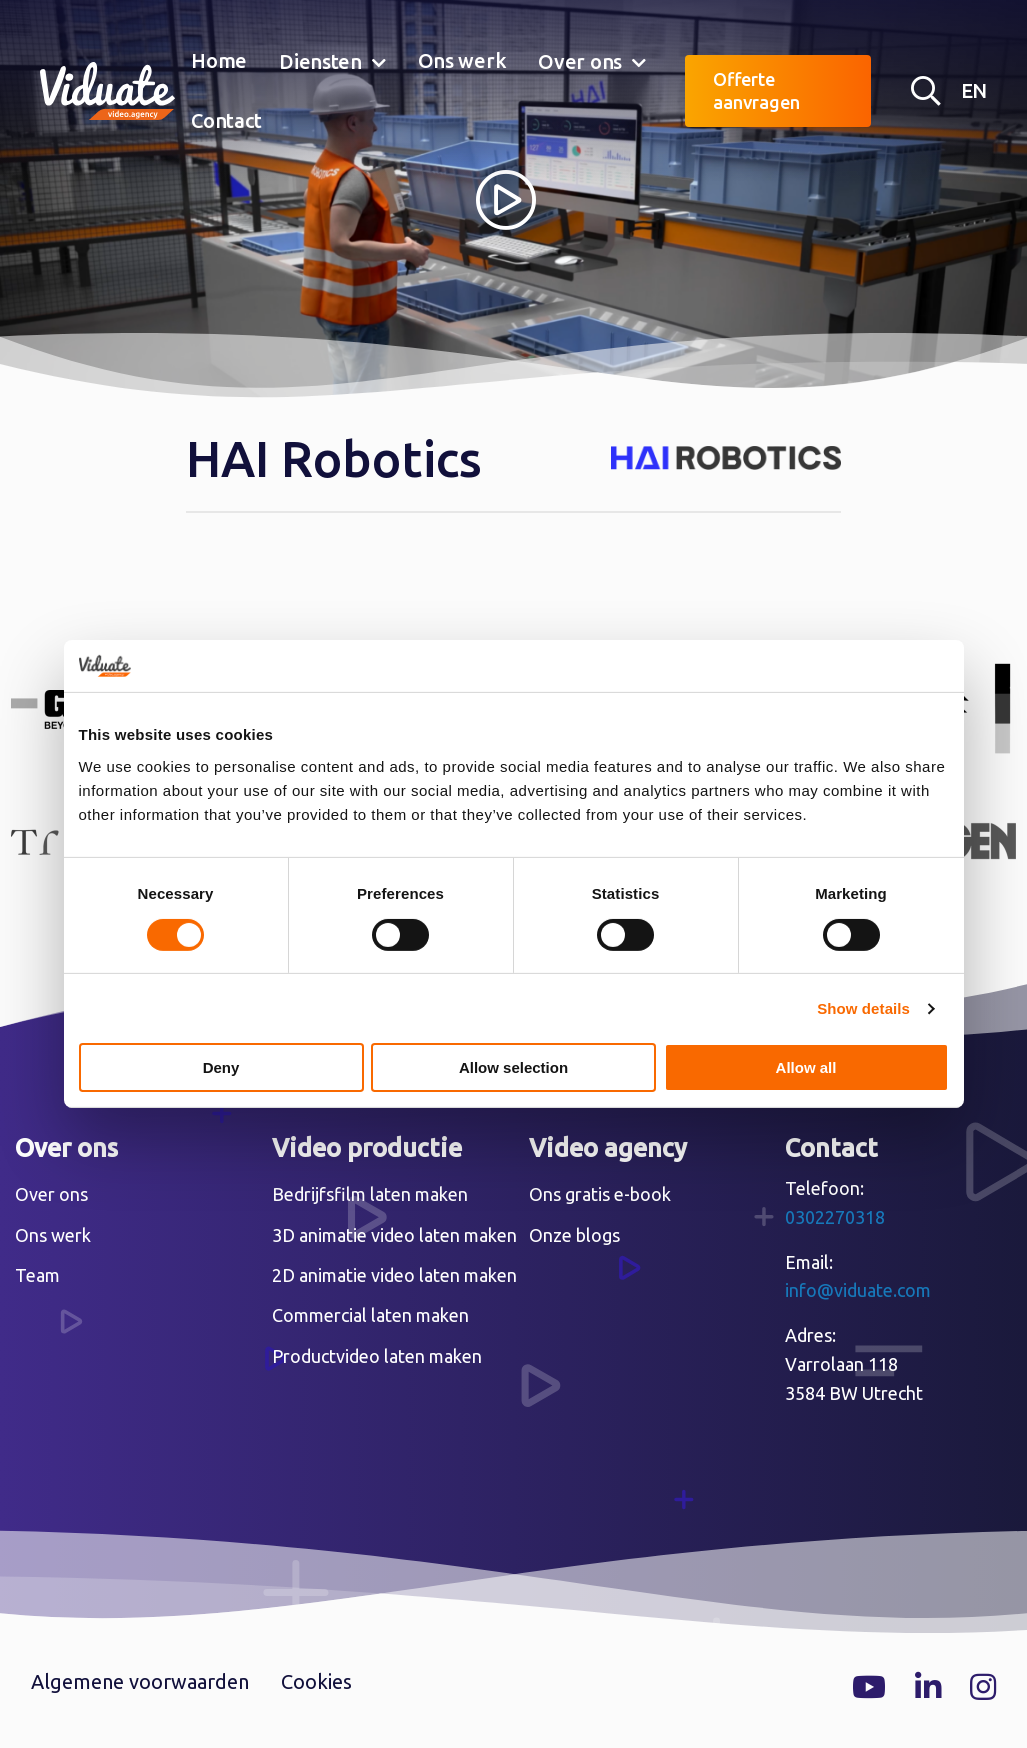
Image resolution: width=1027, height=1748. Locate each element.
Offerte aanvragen (756, 90)
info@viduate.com (858, 1290)
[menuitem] (219, 62)
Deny (221, 1067)
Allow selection (513, 1067)
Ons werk (462, 60)
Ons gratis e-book (600, 1194)
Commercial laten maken (370, 1315)
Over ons (580, 61)
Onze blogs (574, 1235)
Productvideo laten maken (377, 1356)
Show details (863, 1008)
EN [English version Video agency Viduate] (974, 90)
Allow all (806, 1067)
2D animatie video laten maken (394, 1275)
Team (37, 1275)
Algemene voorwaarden (140, 1681)
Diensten (320, 61)
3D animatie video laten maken (394, 1235)
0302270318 (835, 1217)
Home (219, 60)
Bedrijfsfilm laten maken (370, 1194)
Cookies (316, 1681)
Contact (226, 120)
